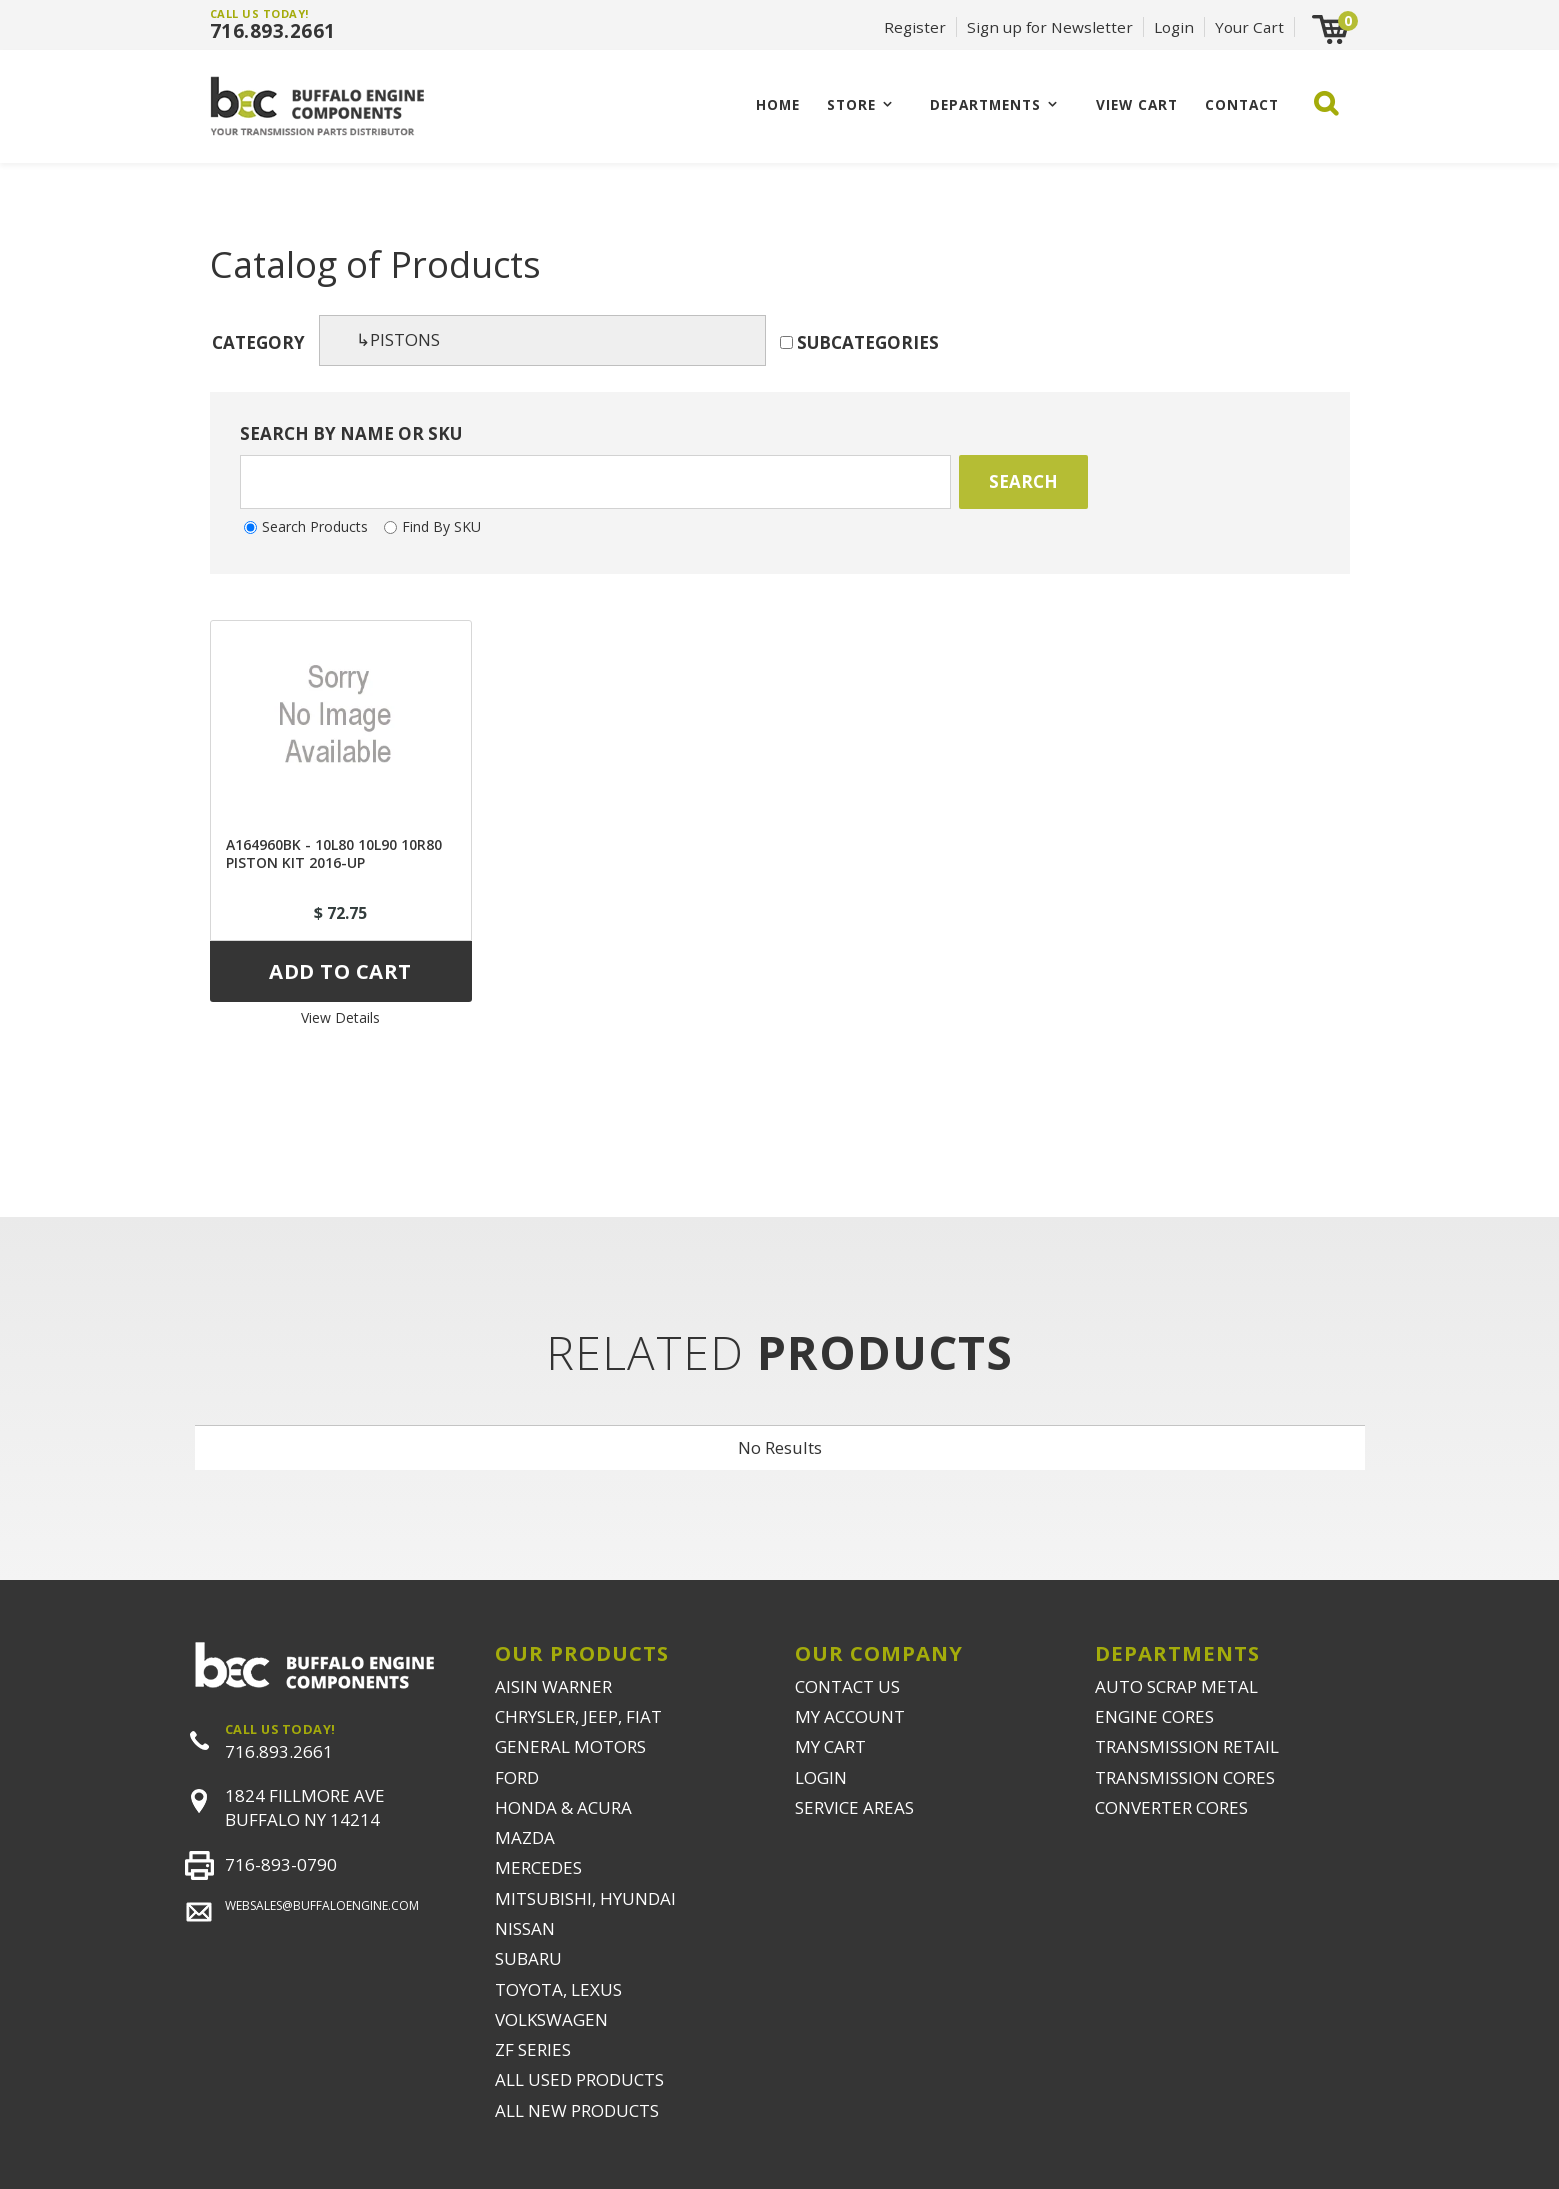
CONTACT (1242, 104)
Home (778, 104)
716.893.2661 (273, 31)
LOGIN (821, 1777)
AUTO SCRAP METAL (1176, 1686)
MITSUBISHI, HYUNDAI (585, 1898)
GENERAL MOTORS (570, 1746)
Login (1174, 27)
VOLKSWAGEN (551, 2019)
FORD (517, 1777)
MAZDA (525, 1837)
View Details (340, 1017)
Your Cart (1249, 27)
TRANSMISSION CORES (1185, 1777)
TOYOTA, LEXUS (558, 1989)
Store (851, 104)
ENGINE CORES (1154, 1716)
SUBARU (528, 1958)
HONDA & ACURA (563, 1807)
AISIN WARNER (553, 1686)
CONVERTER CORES (1171, 1807)
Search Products (315, 526)
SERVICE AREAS (854, 1807)
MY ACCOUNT (850, 1716)
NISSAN (525, 1928)
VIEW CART (1137, 104)
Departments (985, 104)
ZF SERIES (533, 2049)
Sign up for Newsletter (1050, 27)
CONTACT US (847, 1686)
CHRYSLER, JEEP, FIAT (578, 1716)
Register (915, 27)
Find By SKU (441, 526)
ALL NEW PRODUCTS (577, 2110)
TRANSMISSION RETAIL (1187, 1746)
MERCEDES (538, 1867)
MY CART (830, 1746)
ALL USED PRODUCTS (579, 2079)
